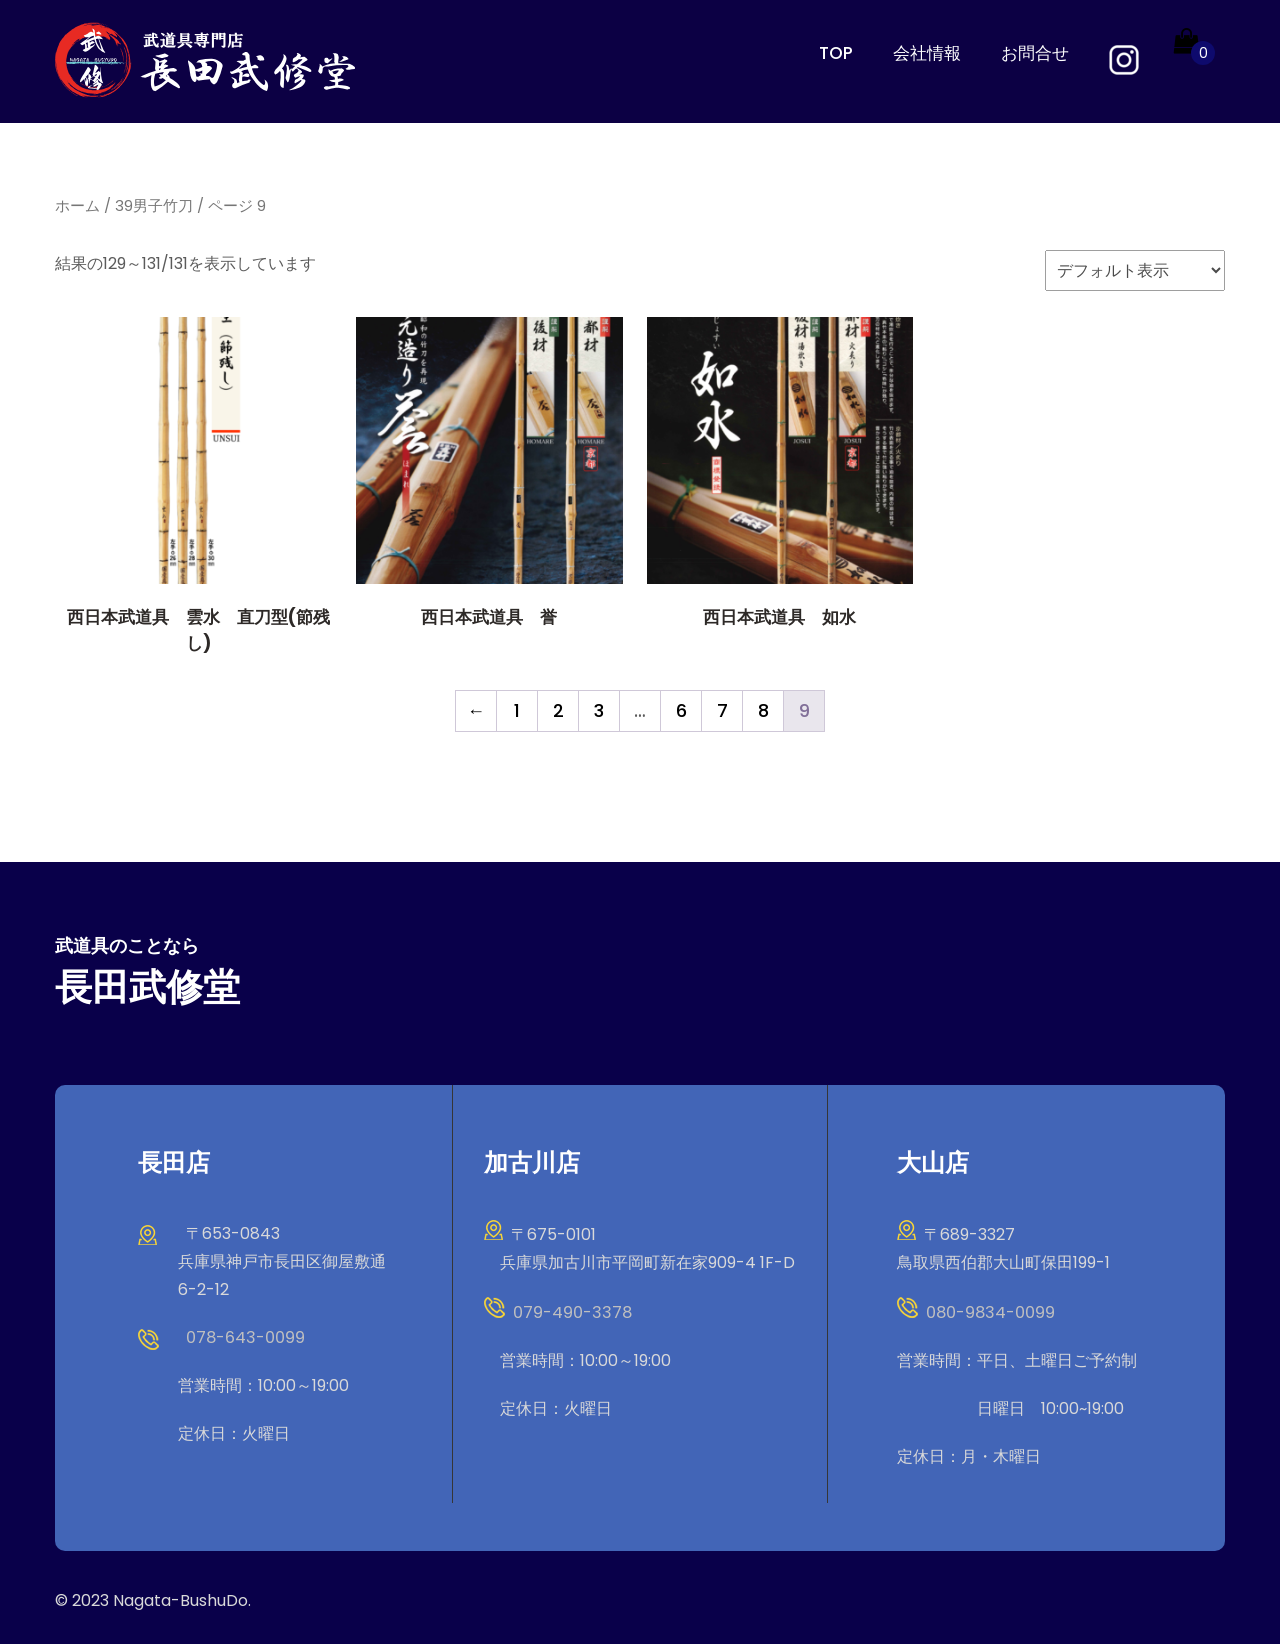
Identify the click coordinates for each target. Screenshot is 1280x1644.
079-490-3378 (570, 1311)
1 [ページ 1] (517, 709)
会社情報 (927, 53)
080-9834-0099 (988, 1311)
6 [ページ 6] (681, 709)
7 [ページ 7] (722, 709)
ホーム (77, 205)
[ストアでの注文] (1135, 269)
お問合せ (1035, 53)
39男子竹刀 (154, 205)
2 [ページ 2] (558, 709)
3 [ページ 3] (599, 709)
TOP (836, 53)
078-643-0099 (244, 1336)
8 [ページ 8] (763, 709)
